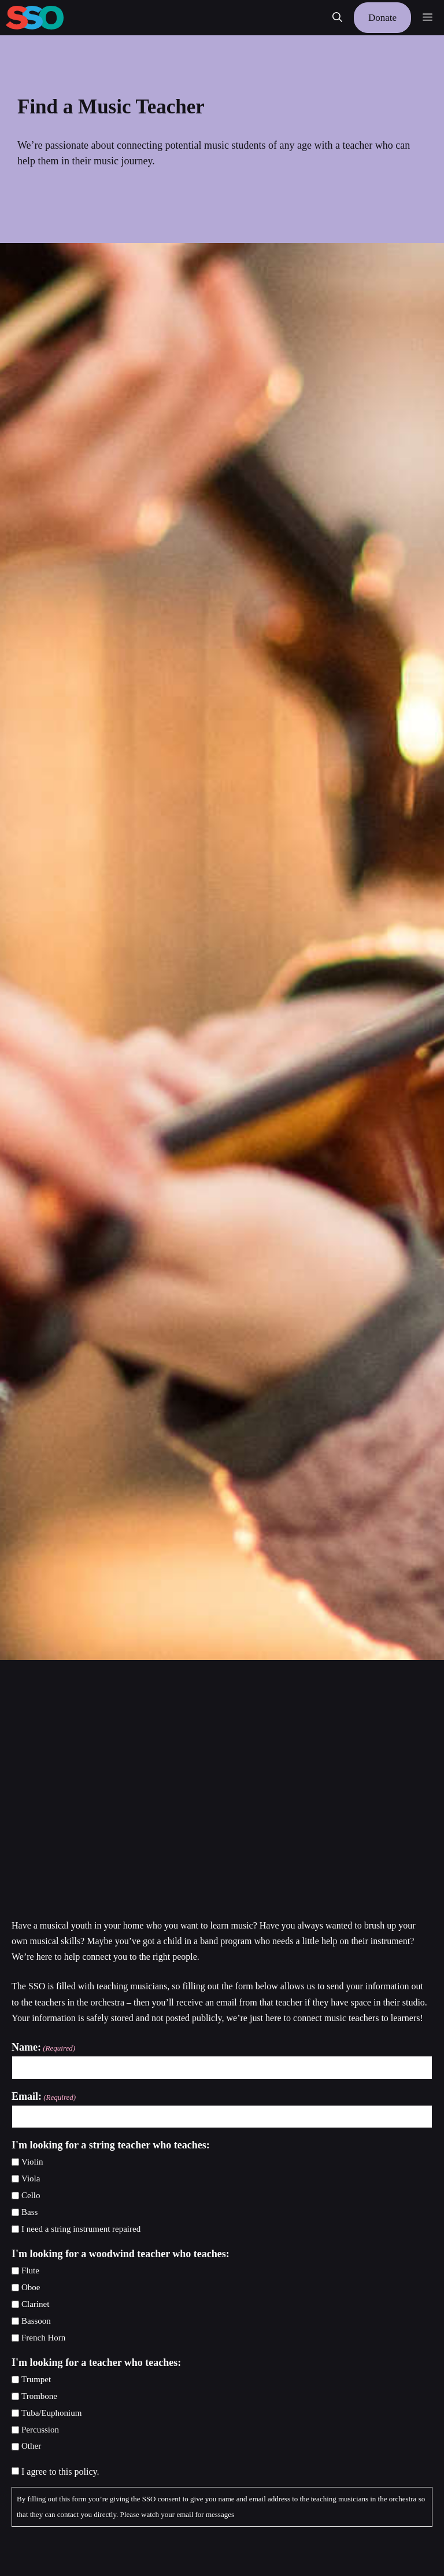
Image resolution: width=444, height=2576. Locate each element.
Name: (43, 2048)
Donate (382, 17)
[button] (337, 17)
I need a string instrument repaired (80, 2228)
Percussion (40, 2429)
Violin (32, 2161)
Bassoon (36, 2320)
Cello (30, 2195)
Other (31, 2445)
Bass (29, 2212)
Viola (30, 2178)
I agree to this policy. (60, 2471)
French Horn (43, 2337)
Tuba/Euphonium (51, 2412)
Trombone (39, 2396)
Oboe (30, 2287)
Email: (44, 2097)
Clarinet (35, 2304)
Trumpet (36, 2379)
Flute (30, 2270)
